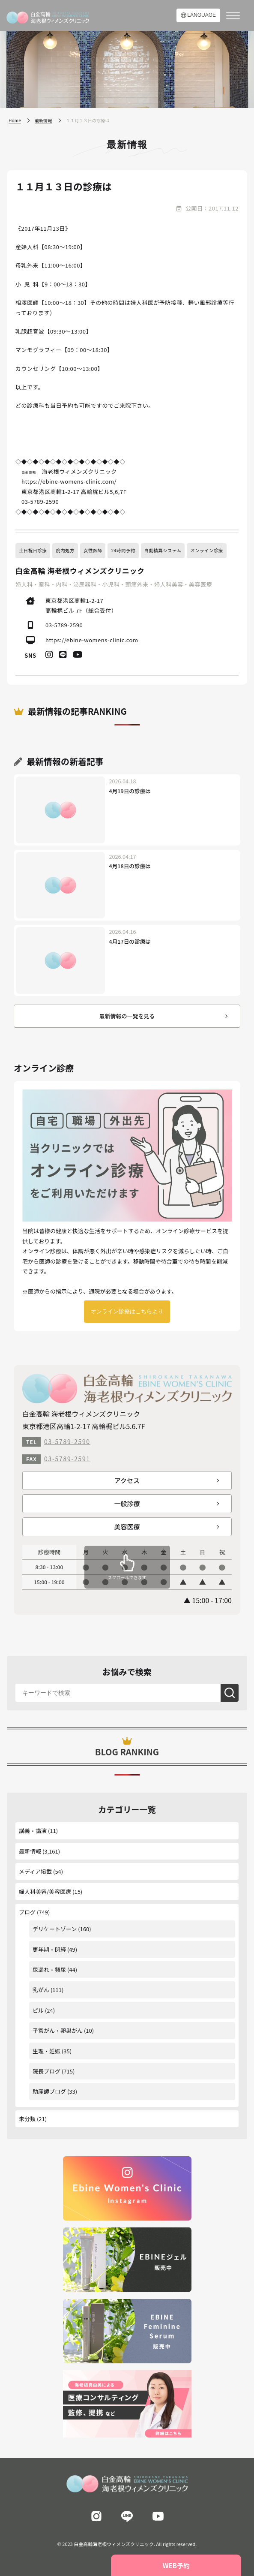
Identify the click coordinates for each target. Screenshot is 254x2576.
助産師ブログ (49, 2091)
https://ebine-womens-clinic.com (91, 640)
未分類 (27, 2119)
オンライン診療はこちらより (127, 1311)
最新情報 (30, 1851)
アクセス (127, 1480)
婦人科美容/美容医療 (45, 1891)
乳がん (41, 1990)
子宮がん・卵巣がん (58, 2030)
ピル (38, 2010)
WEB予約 (176, 2565)
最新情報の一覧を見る (127, 1016)
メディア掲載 (35, 1871)
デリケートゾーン (55, 1929)
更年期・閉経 (49, 1949)
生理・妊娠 (46, 2051)
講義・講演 (33, 1831)
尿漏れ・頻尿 (49, 1969)
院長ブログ (46, 2071)
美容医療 (127, 1526)
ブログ (27, 1912)
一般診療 (127, 1503)
